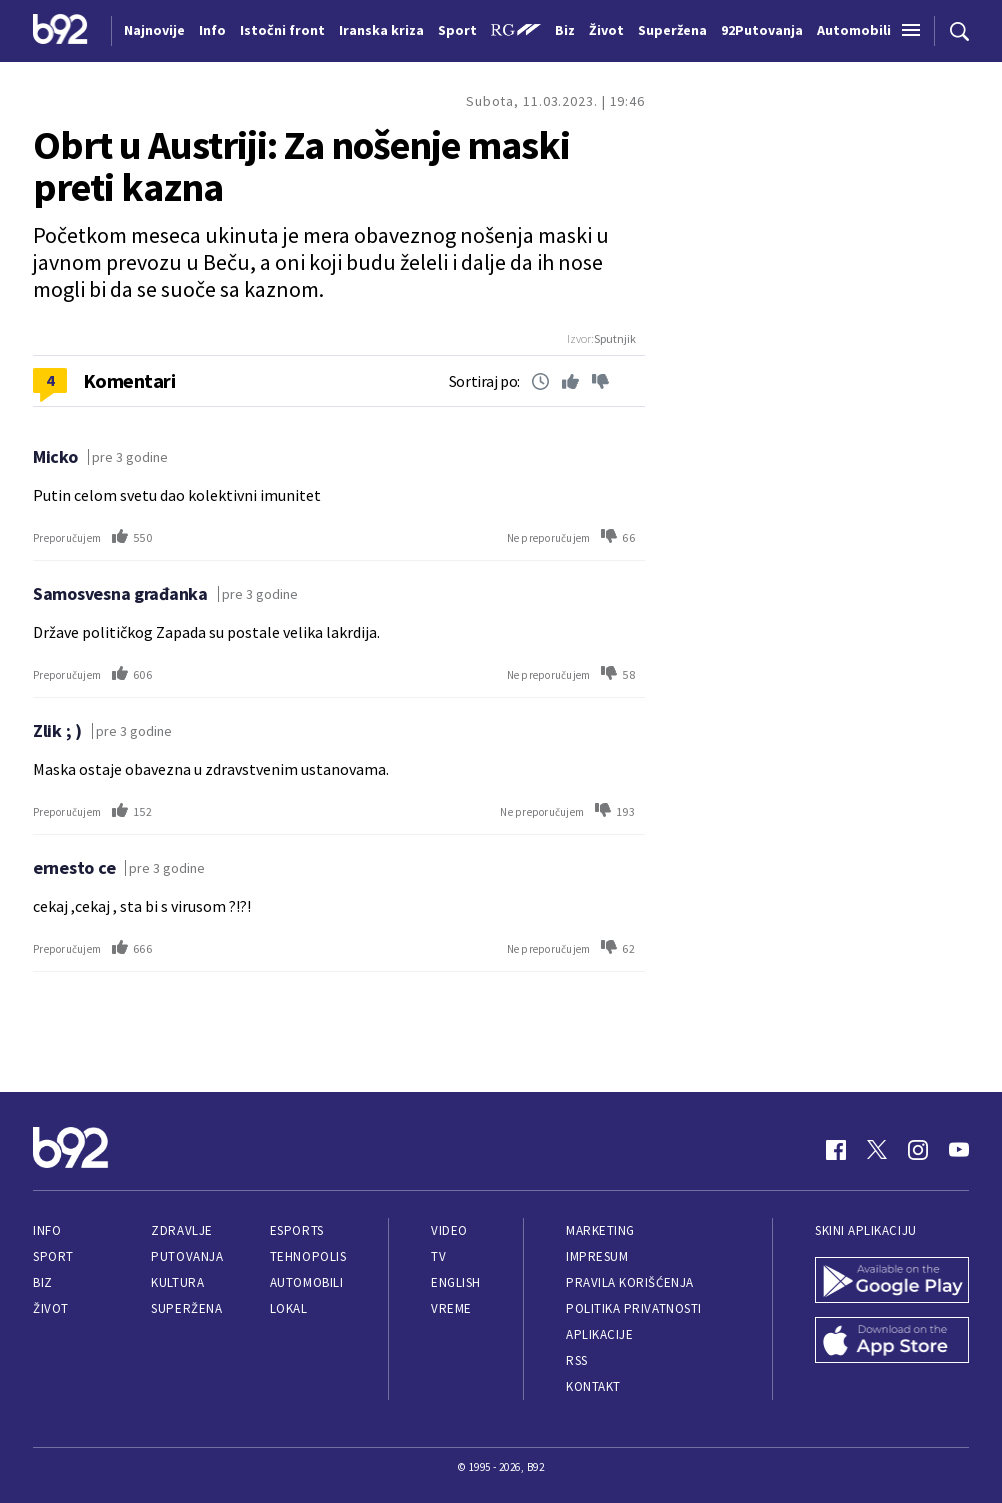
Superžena (186, 1308)
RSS (577, 1360)
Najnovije (154, 30)
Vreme (451, 1308)
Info (47, 1230)
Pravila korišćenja (630, 1282)
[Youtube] (959, 1150)
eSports (297, 1230)
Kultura (177, 1282)
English (456, 1282)
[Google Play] (892, 1282)
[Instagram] (918, 1150)
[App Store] (892, 1342)
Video (449, 1230)
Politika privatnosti (634, 1308)
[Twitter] (877, 1150)
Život (51, 1308)
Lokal (289, 1308)
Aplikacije (599, 1334)
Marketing (600, 1230)
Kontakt (593, 1386)
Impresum (597, 1256)
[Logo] (60, 31)
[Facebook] (836, 1150)
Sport (53, 1256)
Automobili (306, 1282)
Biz (43, 1282)
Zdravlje (181, 1230)
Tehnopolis (308, 1256)
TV (438, 1256)
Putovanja (187, 1256)
